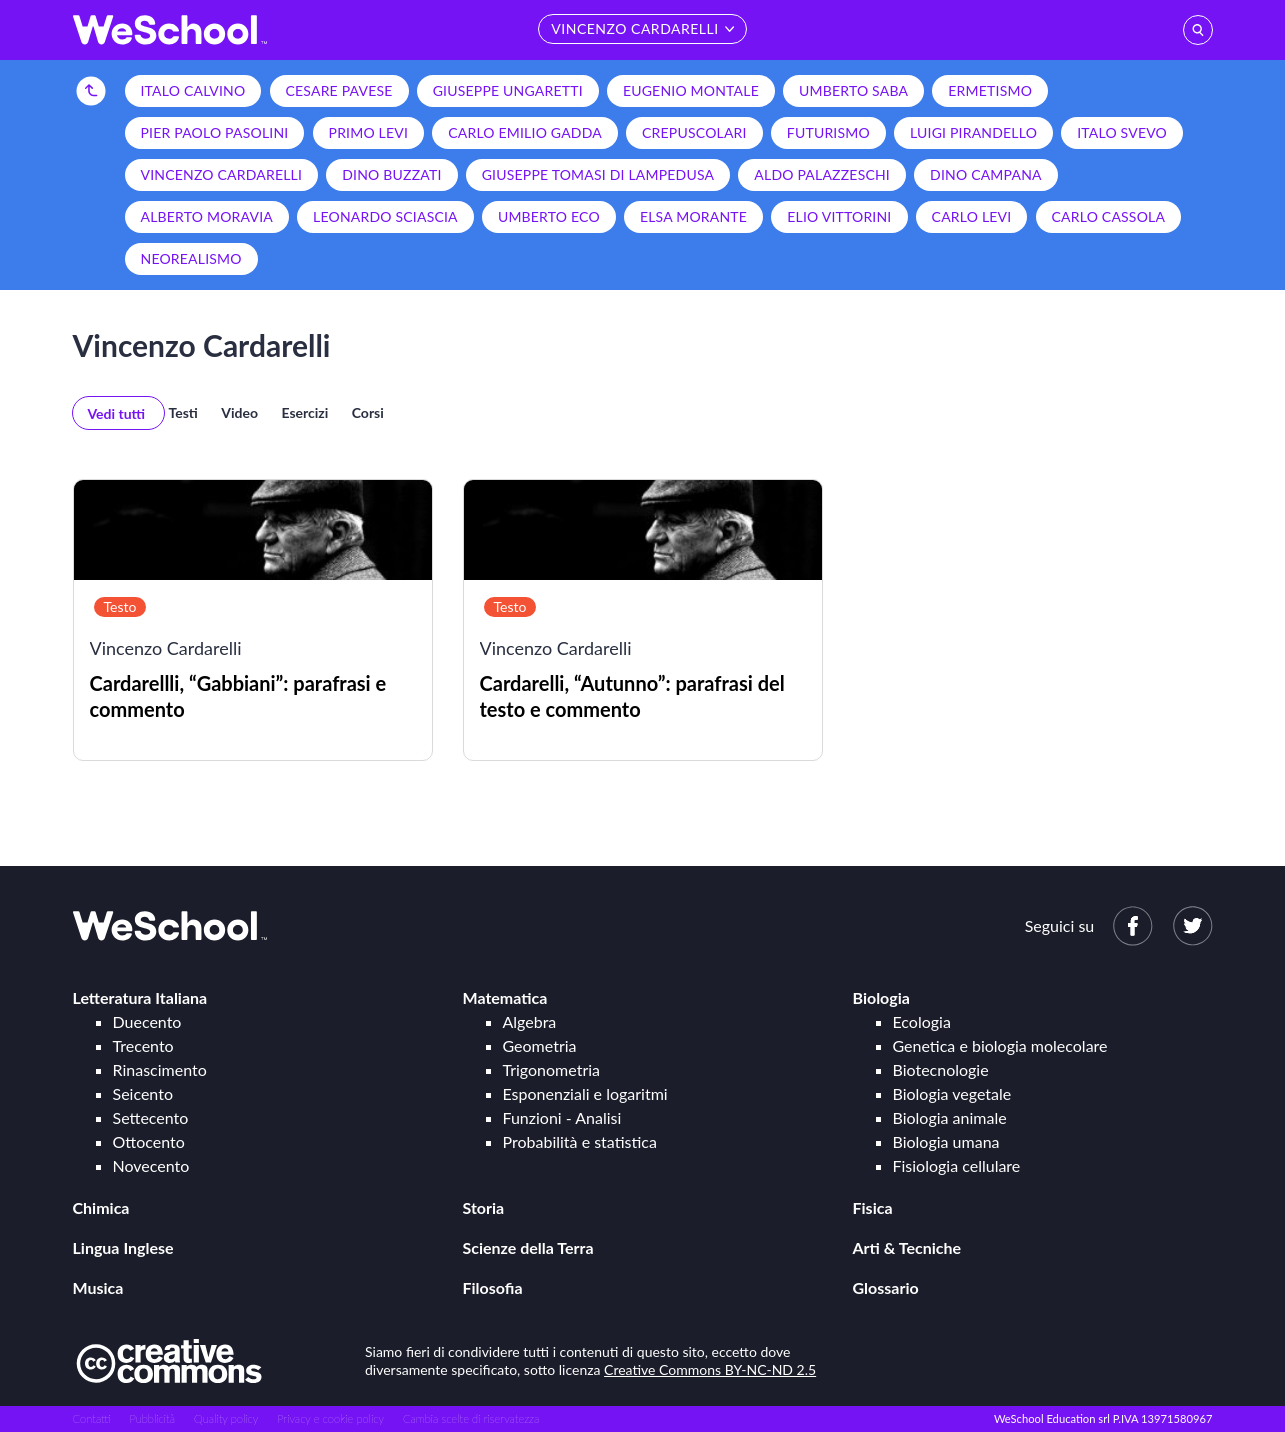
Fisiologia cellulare (957, 1165)
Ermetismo (990, 90)
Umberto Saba (853, 90)
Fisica (873, 1207)
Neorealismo (191, 258)
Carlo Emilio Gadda (525, 132)
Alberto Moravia (207, 216)
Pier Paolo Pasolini (215, 132)
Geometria (540, 1045)
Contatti (92, 1418)
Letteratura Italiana (140, 997)
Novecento (151, 1165)
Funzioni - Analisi (562, 1117)
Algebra (530, 1021)
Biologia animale (950, 1117)
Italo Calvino (193, 90)
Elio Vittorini (839, 216)
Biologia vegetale (952, 1093)
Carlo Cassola (1109, 216)
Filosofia (493, 1287)
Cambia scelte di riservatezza (471, 1418)
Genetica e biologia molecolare (1000, 1045)
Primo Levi (369, 132)
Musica (98, 1287)
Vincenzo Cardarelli (222, 174)
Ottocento (149, 1141)
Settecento (151, 1117)
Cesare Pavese (339, 90)
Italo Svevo (1122, 132)
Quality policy (226, 1418)
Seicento (143, 1093)
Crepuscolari (694, 132)
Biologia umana (946, 1141)
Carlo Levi (972, 216)
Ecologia (922, 1021)
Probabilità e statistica (580, 1141)
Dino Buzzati (391, 174)
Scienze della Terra (528, 1247)
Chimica (101, 1207)
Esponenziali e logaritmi (585, 1093)
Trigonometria (552, 1069)
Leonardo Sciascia (385, 216)
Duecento (147, 1021)
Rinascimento (160, 1069)
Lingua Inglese (123, 1247)
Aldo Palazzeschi (822, 174)
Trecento (143, 1045)
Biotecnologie (941, 1069)
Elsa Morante (693, 216)
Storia (484, 1207)
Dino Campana (986, 174)
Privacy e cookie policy (330, 1418)
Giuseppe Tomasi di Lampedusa (598, 174)
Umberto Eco (549, 216)
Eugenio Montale (691, 90)
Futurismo (828, 132)
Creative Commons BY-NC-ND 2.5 (710, 1369)
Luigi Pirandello (973, 132)
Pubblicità (153, 1418)
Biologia (881, 997)
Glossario (886, 1287)
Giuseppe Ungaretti (508, 90)
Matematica (505, 997)
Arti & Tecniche (907, 1247)
